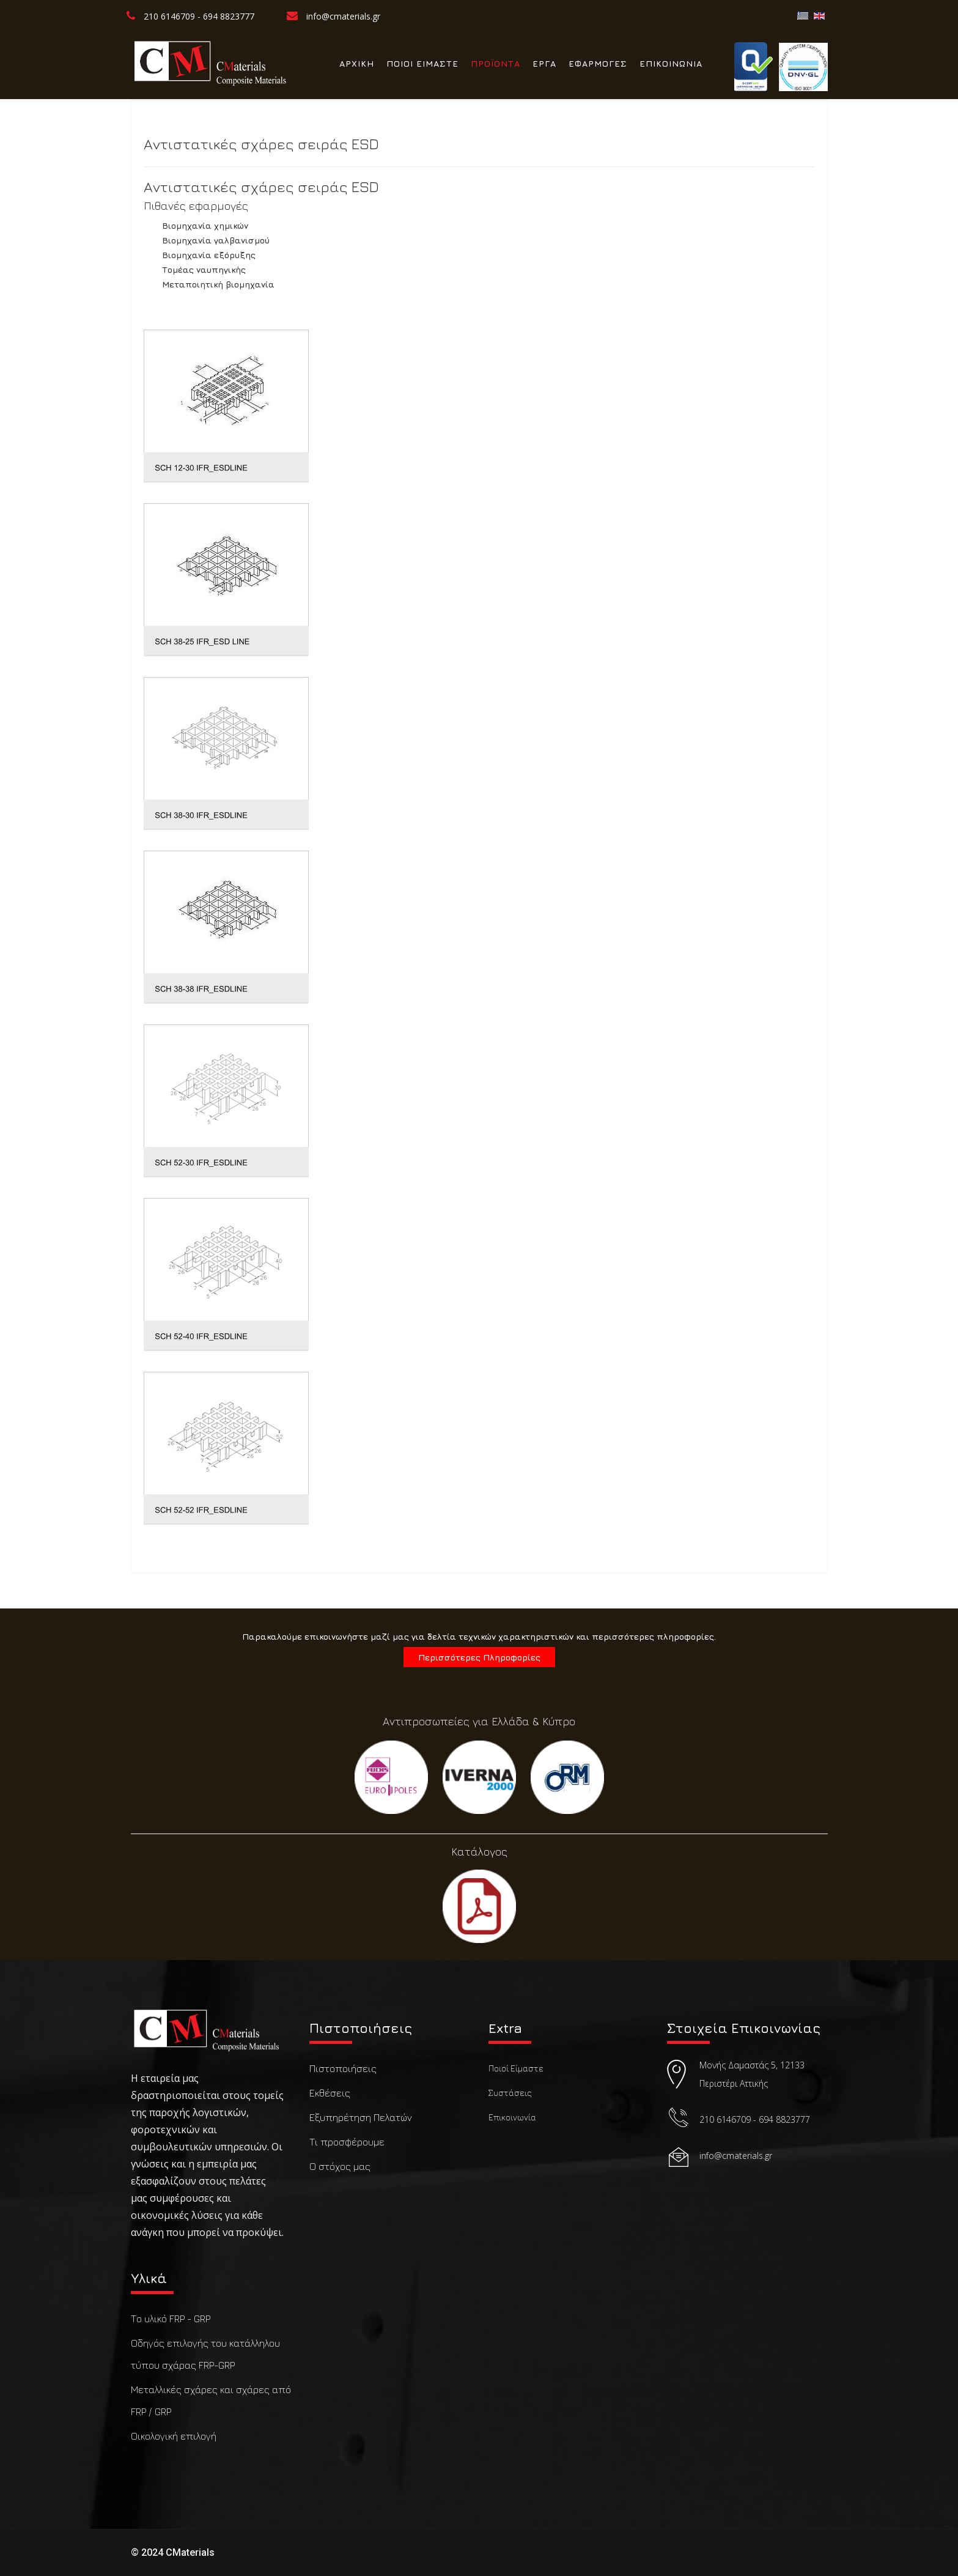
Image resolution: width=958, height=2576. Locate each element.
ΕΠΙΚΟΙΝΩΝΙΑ (670, 63)
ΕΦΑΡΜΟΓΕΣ (598, 63)
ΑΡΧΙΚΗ (356, 63)
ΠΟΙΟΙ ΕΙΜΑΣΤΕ (422, 63)
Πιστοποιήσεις (343, 2068)
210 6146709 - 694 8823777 (199, 16)
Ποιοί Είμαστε (515, 2068)
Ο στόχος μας (339, 2166)
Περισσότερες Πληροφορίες (479, 1657)
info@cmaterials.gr (343, 16)
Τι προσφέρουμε (347, 2141)
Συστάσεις (510, 2092)
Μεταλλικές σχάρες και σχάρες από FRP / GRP (211, 2400)
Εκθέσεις (329, 2092)
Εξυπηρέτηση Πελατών (360, 2117)
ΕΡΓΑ (544, 63)
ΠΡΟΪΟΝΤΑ (495, 63)
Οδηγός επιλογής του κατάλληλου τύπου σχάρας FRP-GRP (205, 2354)
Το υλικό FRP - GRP (170, 2318)
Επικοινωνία (512, 2117)
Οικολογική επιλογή (173, 2435)
